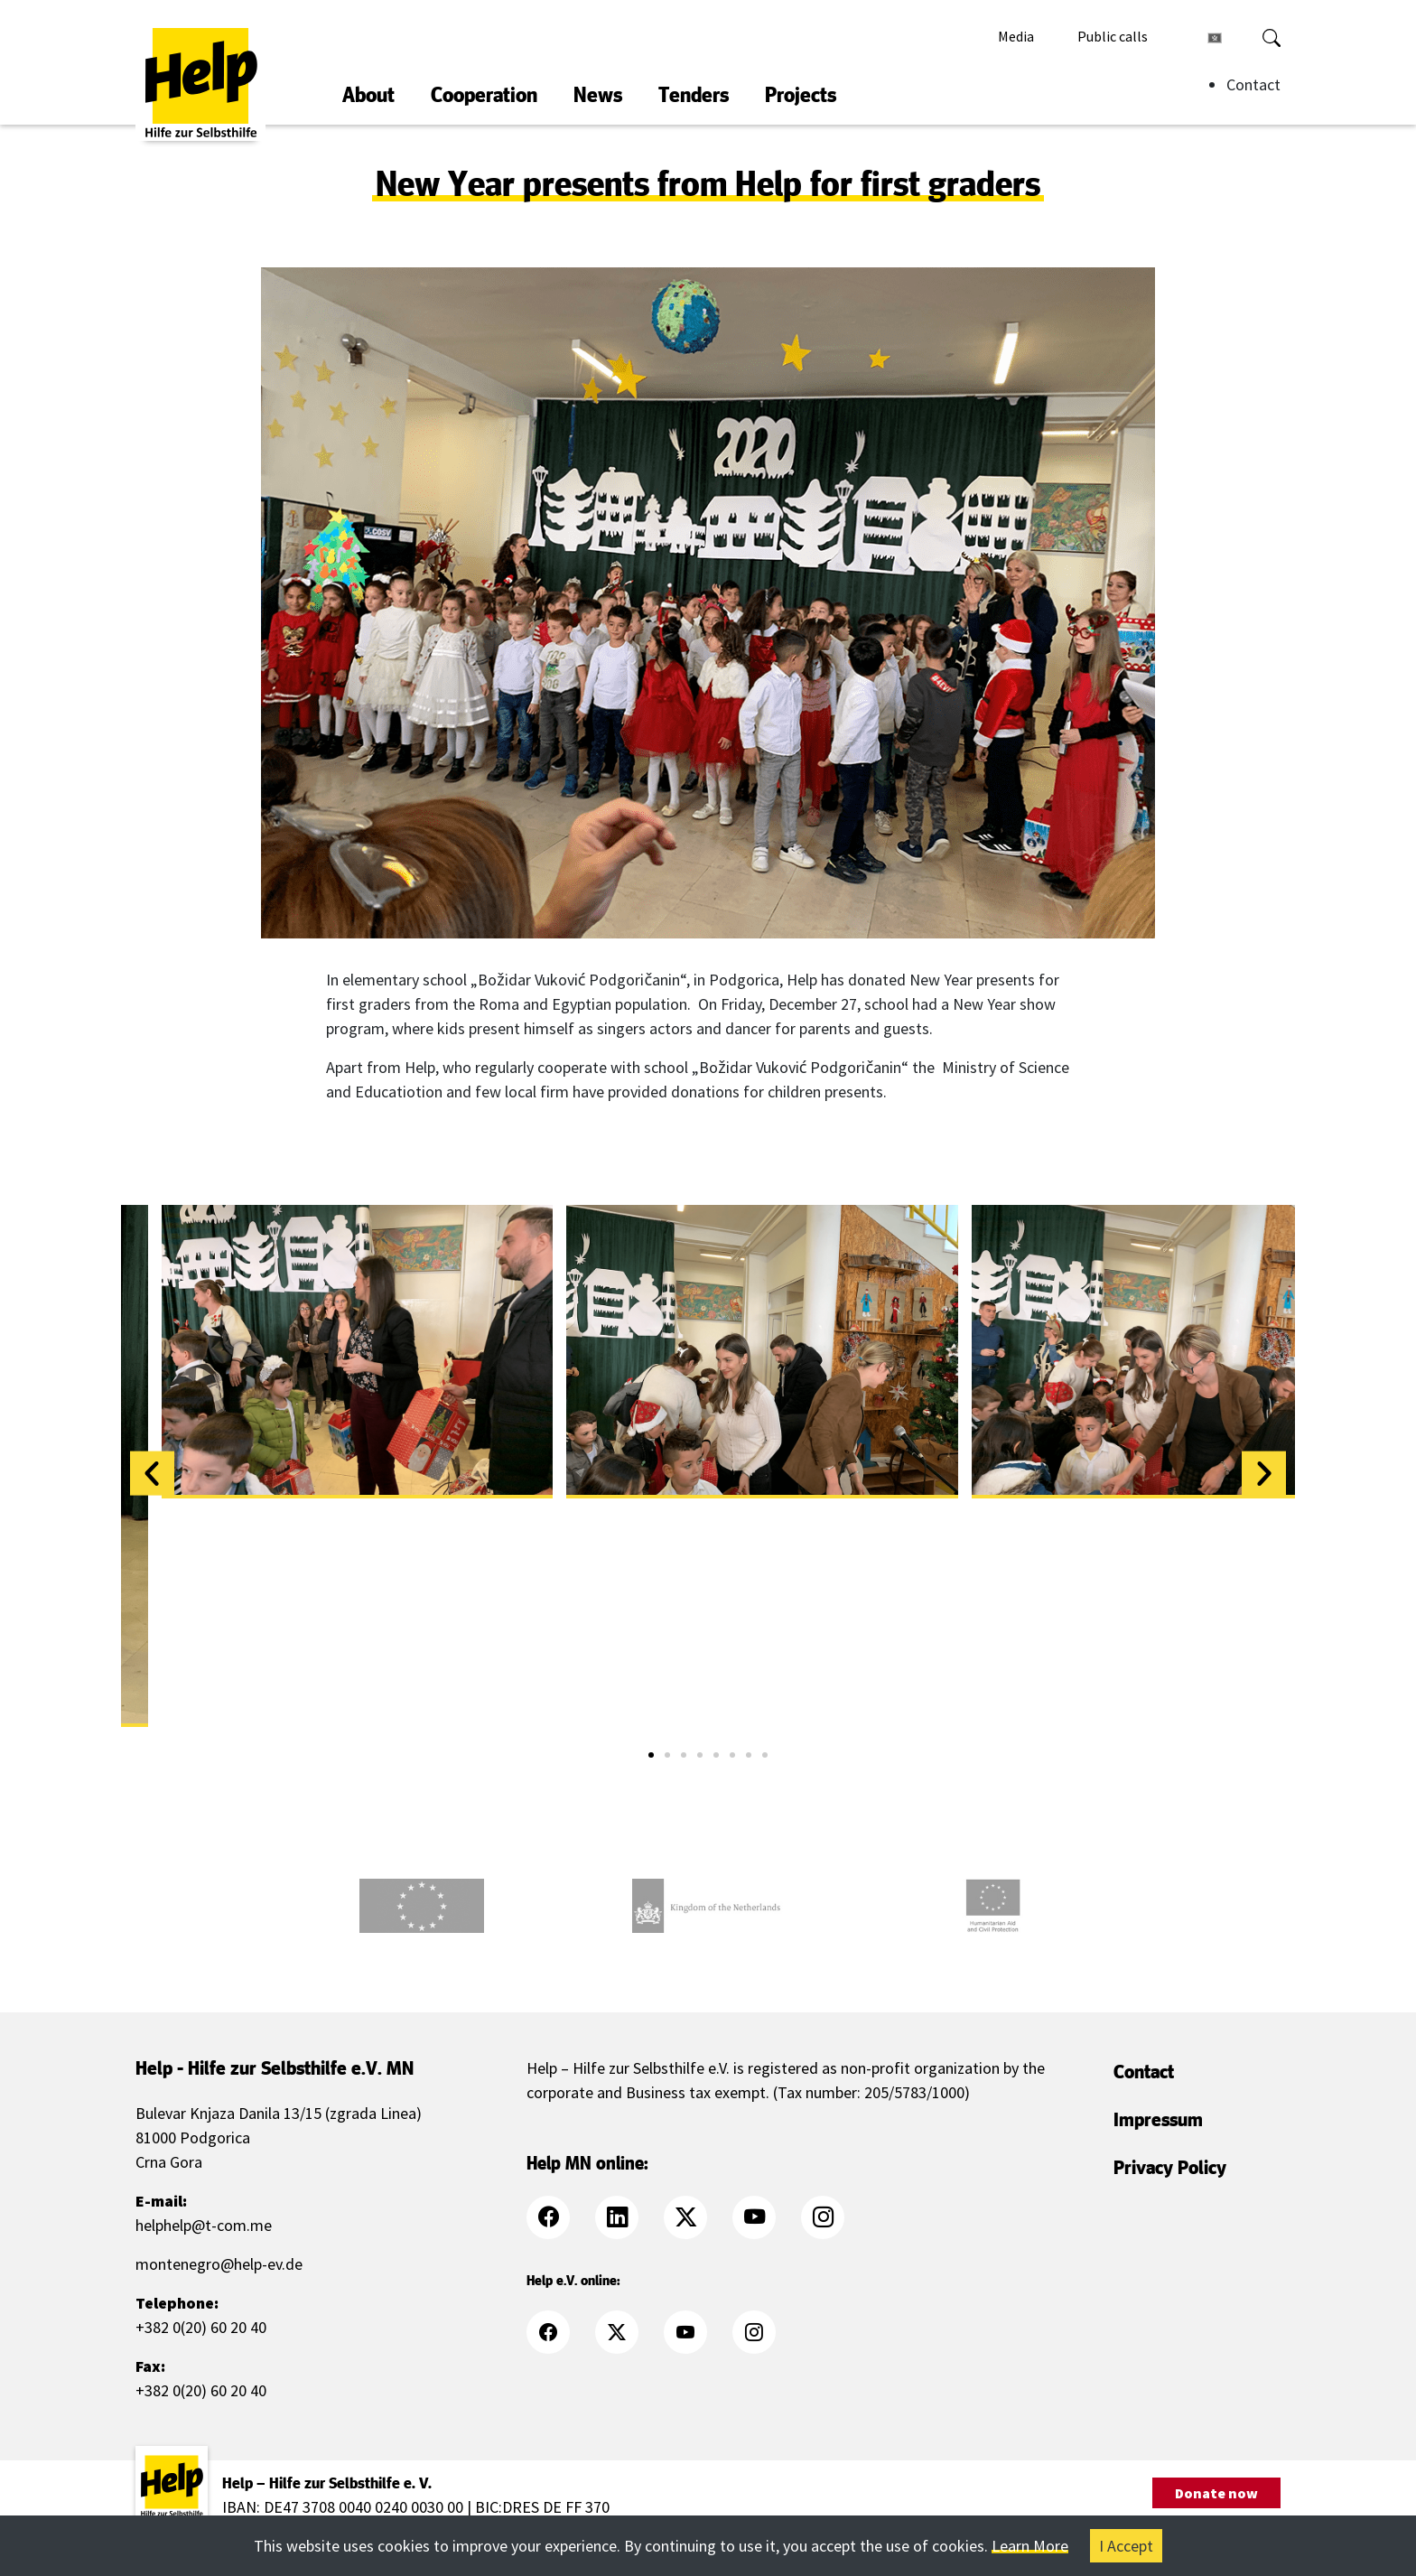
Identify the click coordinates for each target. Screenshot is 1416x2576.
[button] (152, 1473)
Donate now (1216, 2493)
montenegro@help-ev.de (219, 2264)
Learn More (1030, 2545)
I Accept (1126, 2545)
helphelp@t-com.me (203, 2225)
